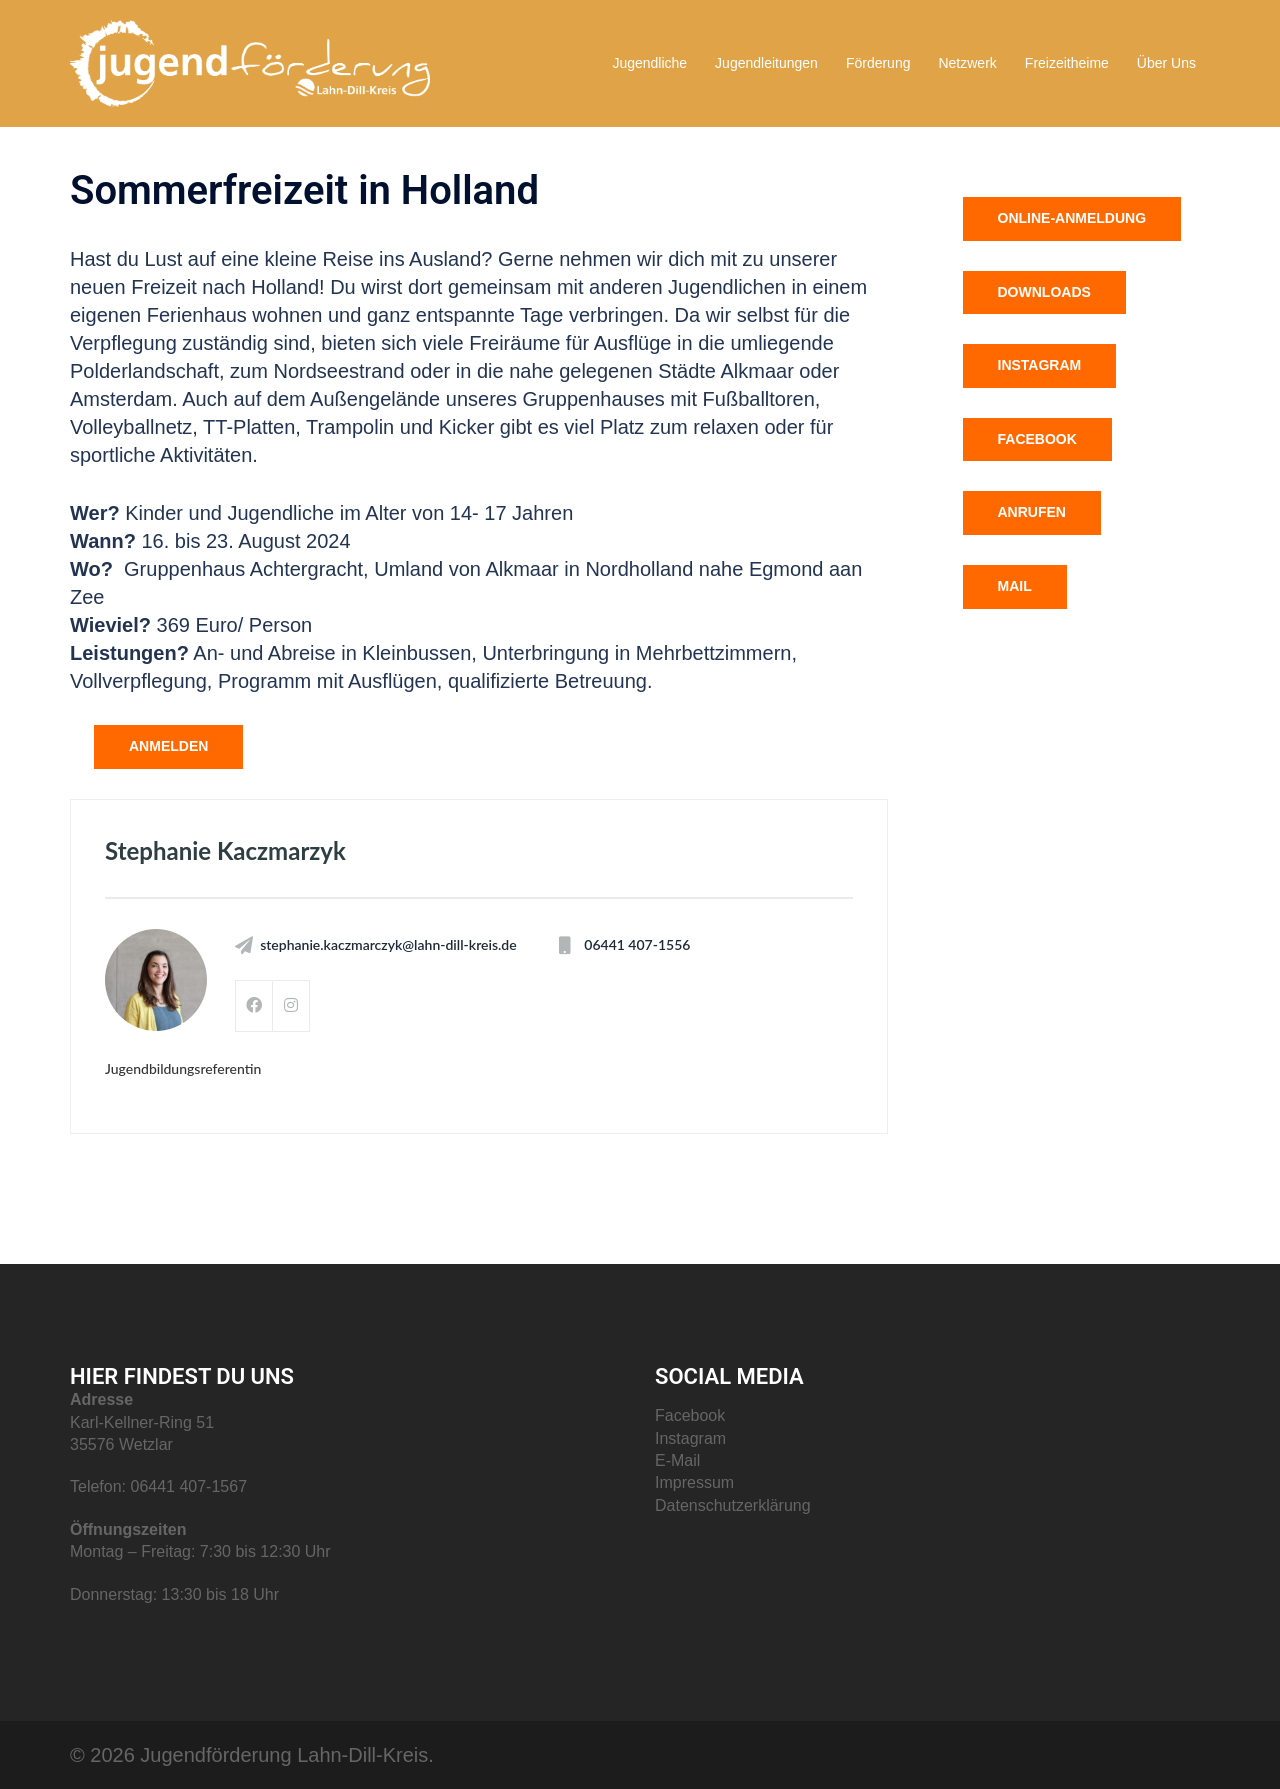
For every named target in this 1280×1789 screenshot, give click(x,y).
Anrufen (1032, 512)
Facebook (1037, 439)
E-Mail (677, 1460)
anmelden (168, 746)
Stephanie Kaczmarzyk (225, 850)
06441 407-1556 (637, 945)
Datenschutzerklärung (733, 1505)
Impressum (694, 1482)
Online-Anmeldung (1072, 218)
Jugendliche (649, 63)
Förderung (878, 63)
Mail (1015, 586)
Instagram (1040, 365)
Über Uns (1166, 63)
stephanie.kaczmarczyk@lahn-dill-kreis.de (388, 945)
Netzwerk (967, 63)
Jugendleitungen (766, 63)
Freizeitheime (1067, 63)
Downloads (1044, 292)
